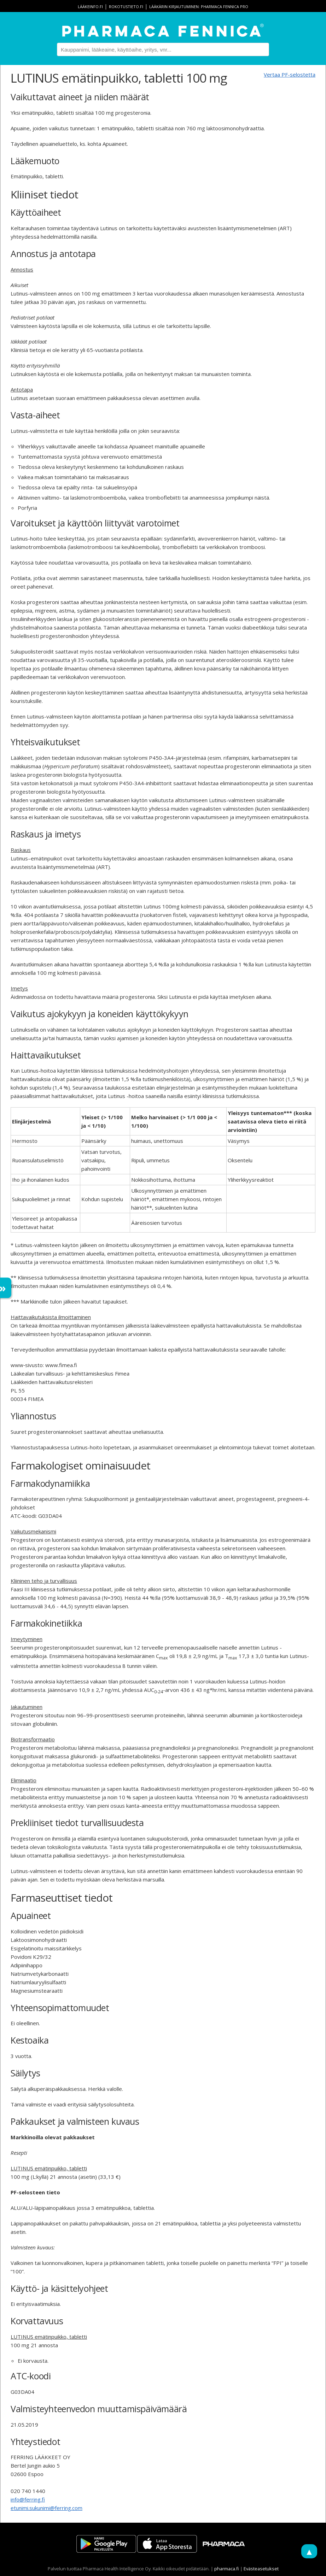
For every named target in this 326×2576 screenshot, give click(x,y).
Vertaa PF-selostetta (289, 74)
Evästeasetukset (261, 2568)
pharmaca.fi (226, 2568)
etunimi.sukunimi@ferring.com (46, 2507)
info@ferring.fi (28, 2499)
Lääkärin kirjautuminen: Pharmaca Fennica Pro (198, 6)
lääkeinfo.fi (90, 6)
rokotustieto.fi (126, 6)
